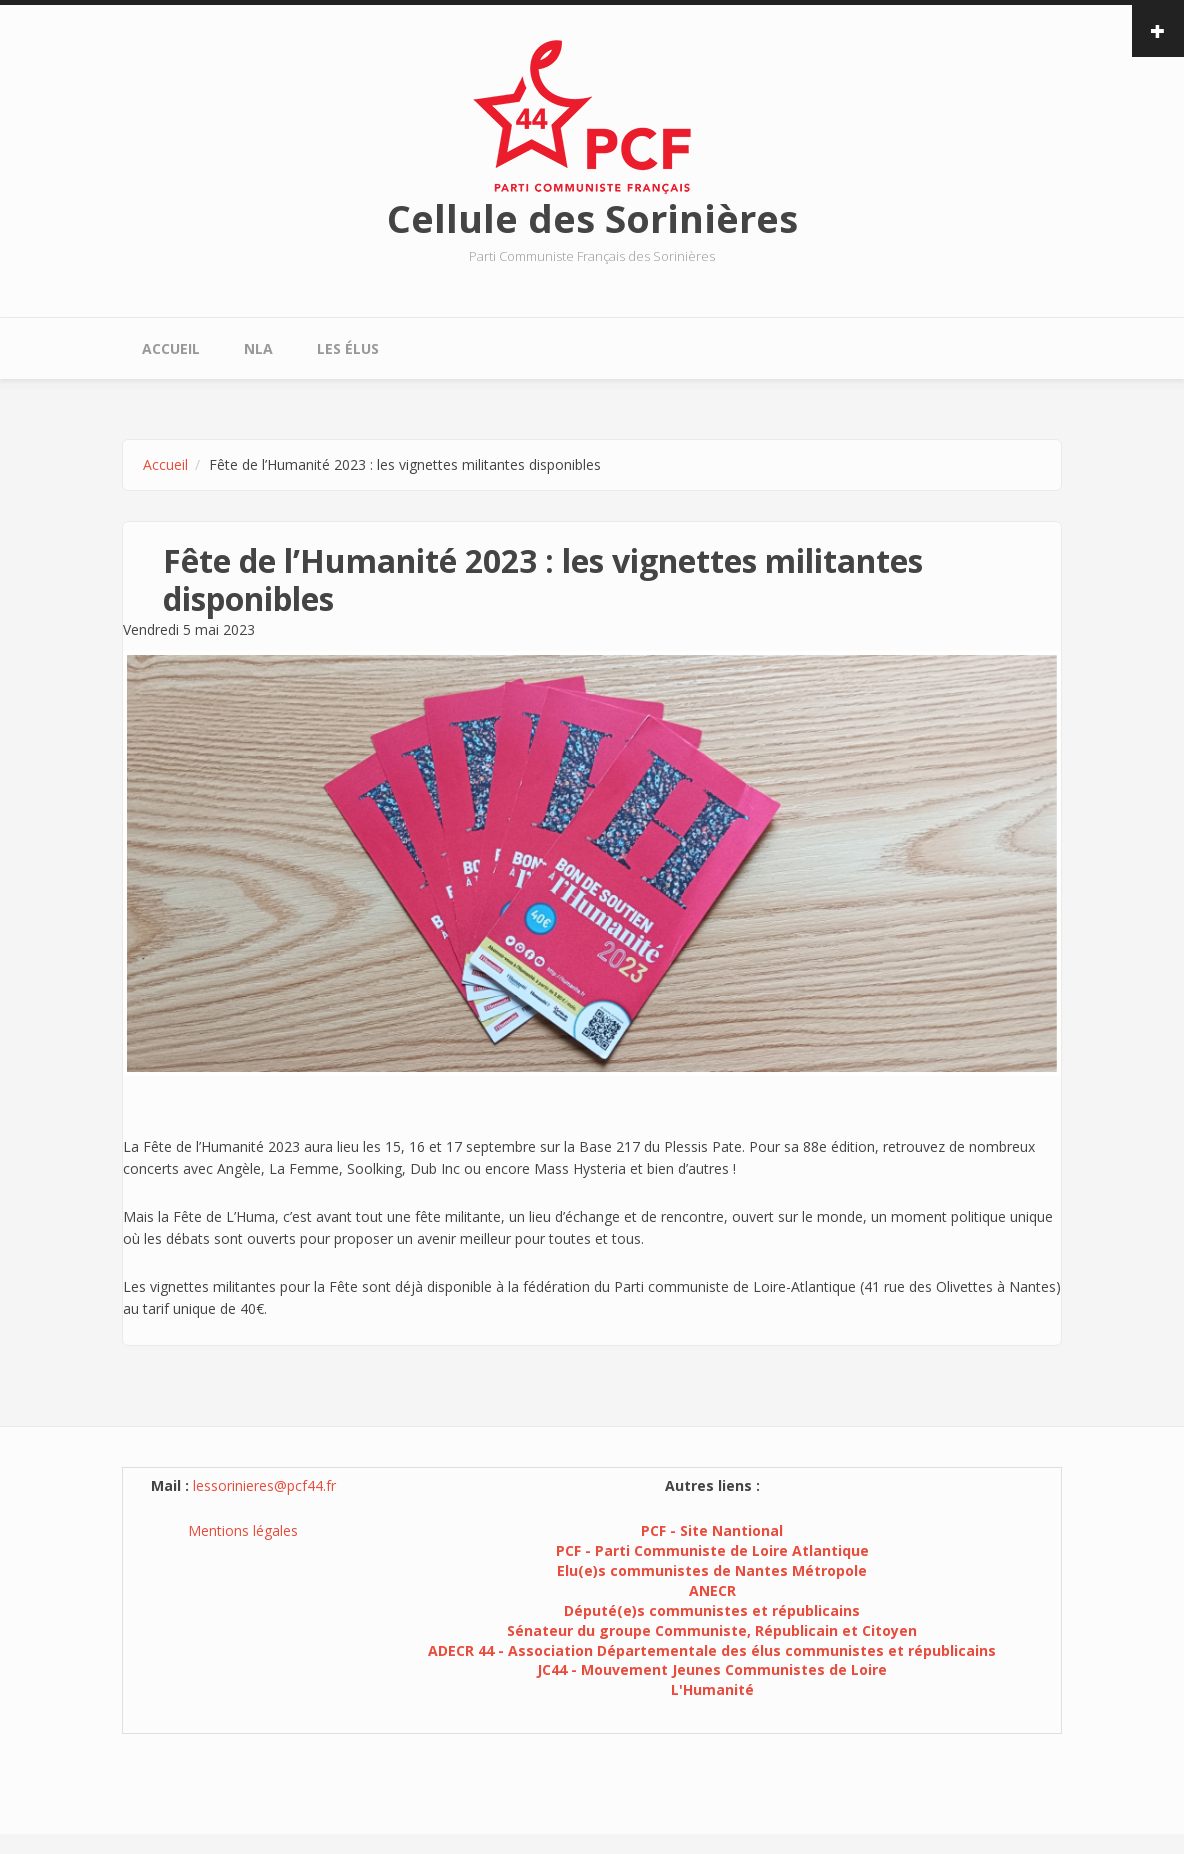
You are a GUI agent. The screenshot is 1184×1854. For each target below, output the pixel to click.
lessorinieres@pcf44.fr (264, 1485)
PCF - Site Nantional (712, 1530)
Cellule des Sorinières (592, 218)
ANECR (712, 1590)
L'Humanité (712, 1689)
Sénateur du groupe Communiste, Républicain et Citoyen (712, 1630)
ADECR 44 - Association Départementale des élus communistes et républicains (712, 1650)
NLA (258, 348)
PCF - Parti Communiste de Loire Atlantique (712, 1550)
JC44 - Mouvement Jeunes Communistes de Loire (712, 1669)
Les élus (348, 348)
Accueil (171, 348)
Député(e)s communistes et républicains (712, 1610)
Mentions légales (243, 1530)
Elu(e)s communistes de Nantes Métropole (712, 1570)
